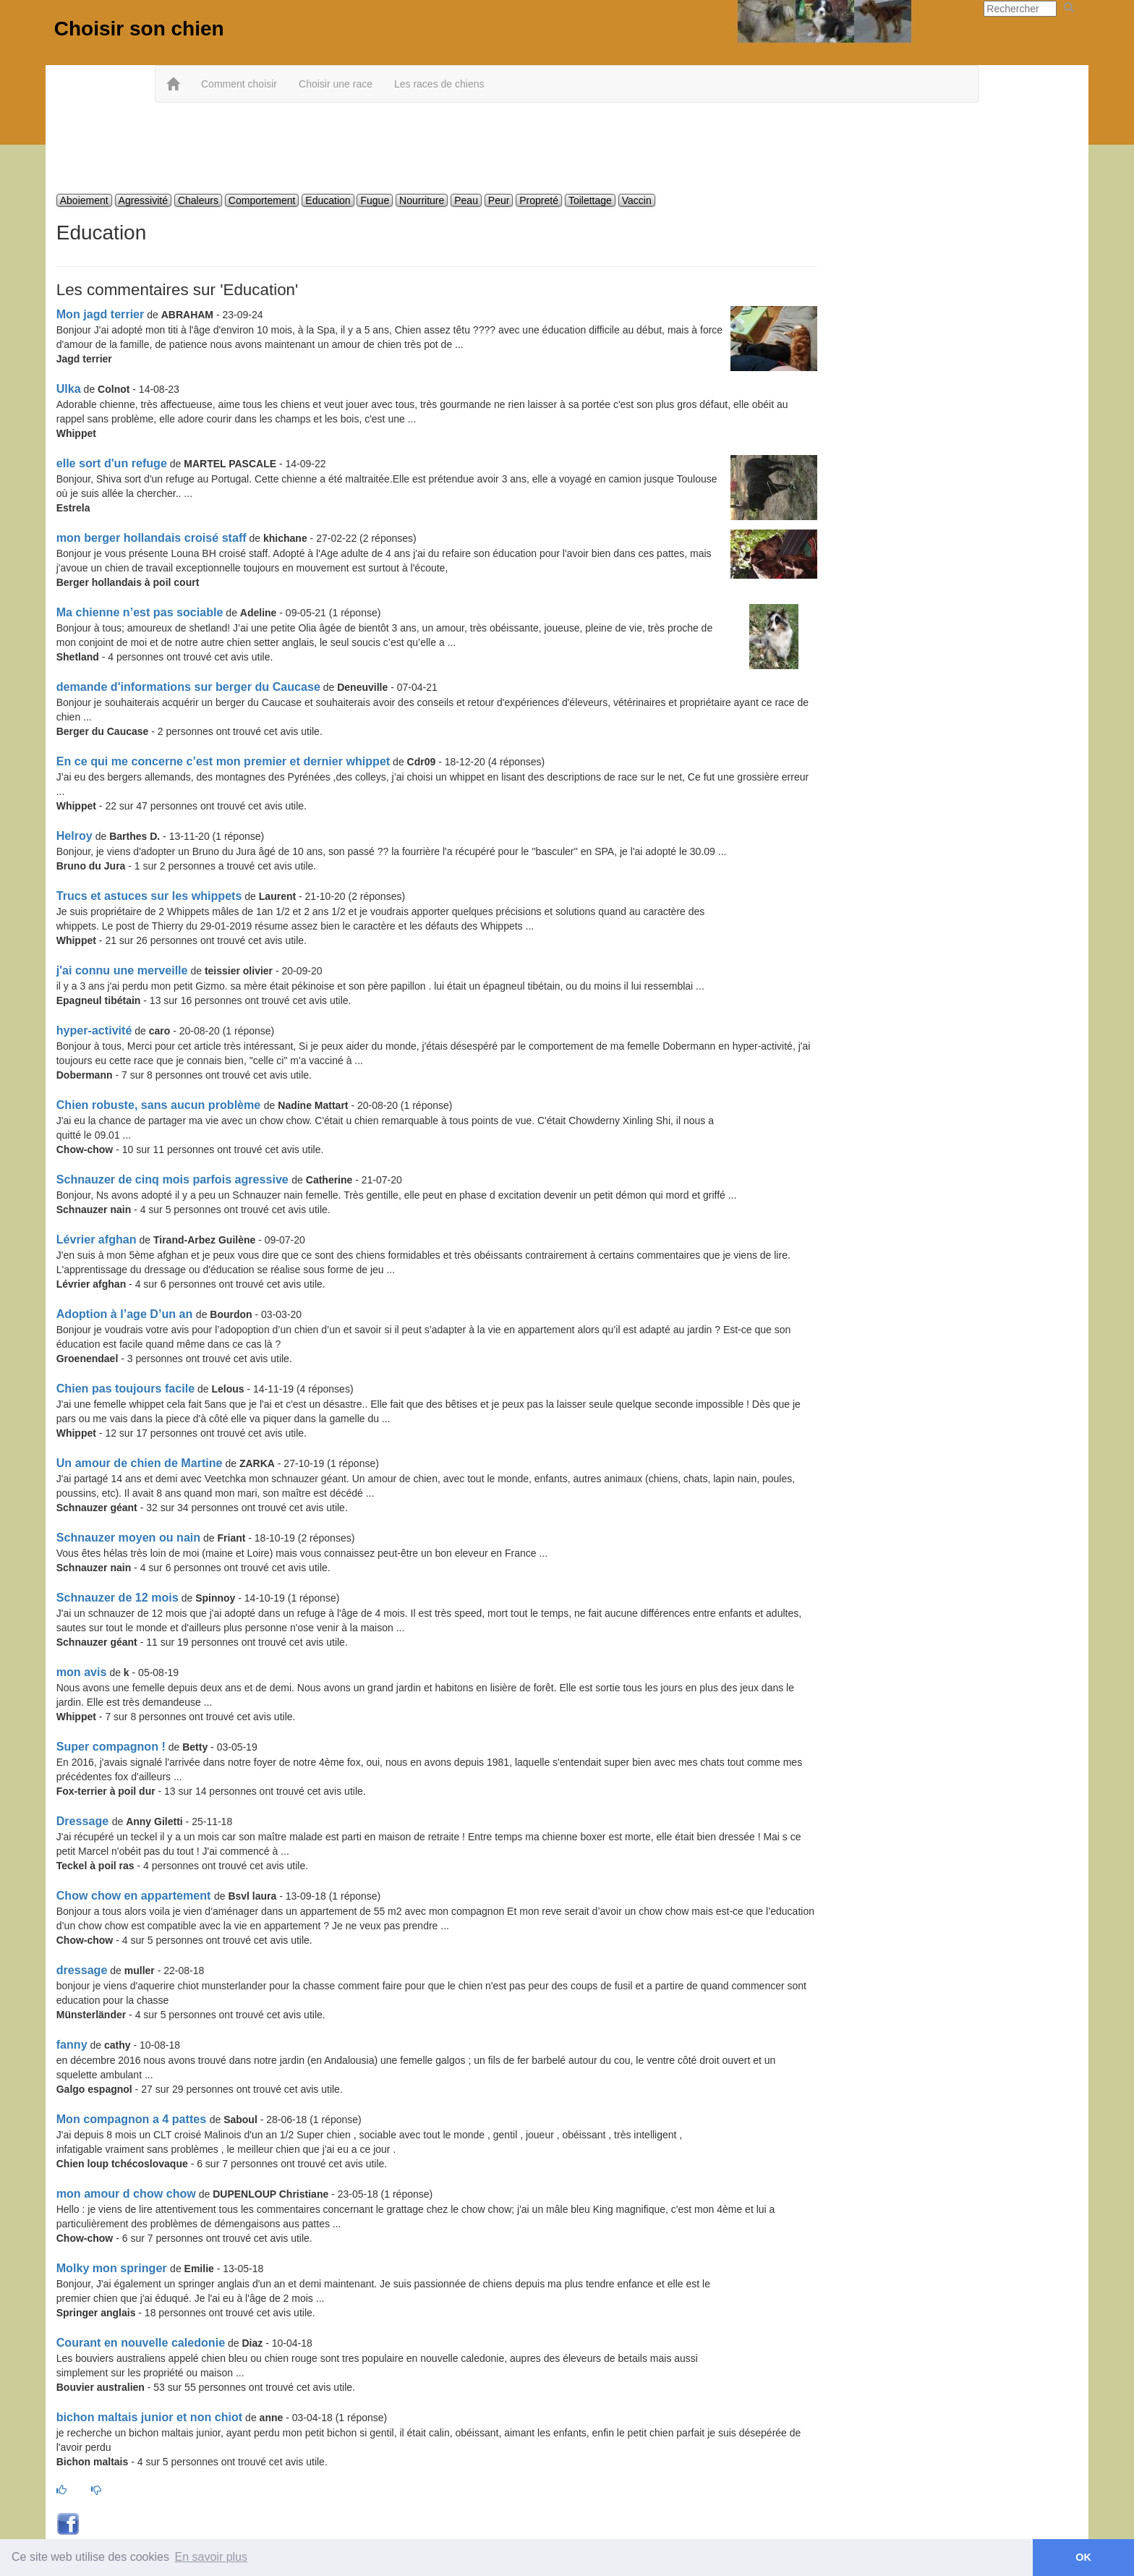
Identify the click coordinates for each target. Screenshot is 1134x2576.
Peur (499, 200)
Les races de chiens (439, 84)
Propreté (538, 200)
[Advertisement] (567, 149)
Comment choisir (239, 84)
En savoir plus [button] (211, 2557)
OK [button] (1083, 2557)
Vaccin (637, 200)
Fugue (374, 200)
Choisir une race (335, 84)
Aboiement (84, 200)
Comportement (262, 200)
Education (327, 200)
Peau (466, 200)
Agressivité (143, 200)
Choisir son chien (139, 28)
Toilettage (590, 200)
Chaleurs (198, 200)
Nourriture (421, 200)
